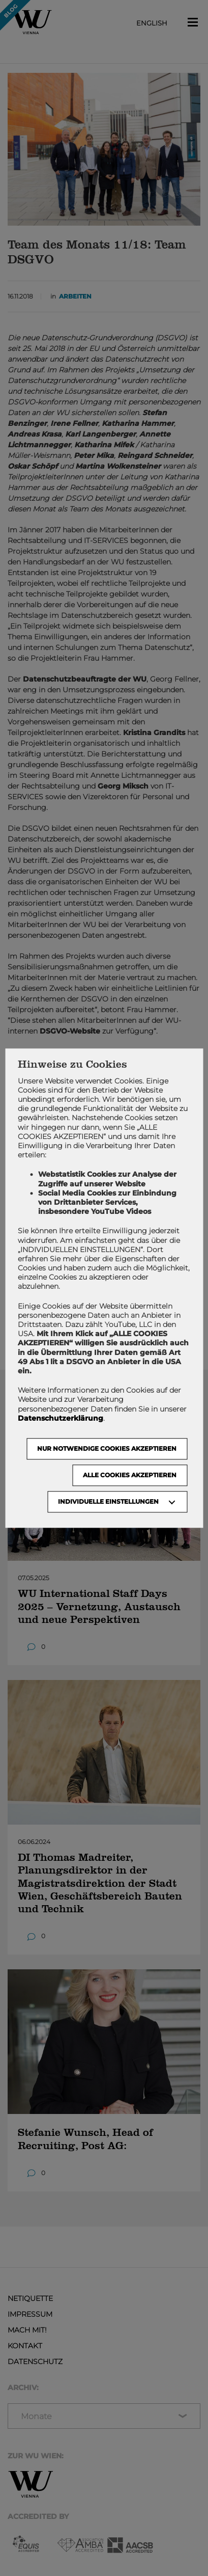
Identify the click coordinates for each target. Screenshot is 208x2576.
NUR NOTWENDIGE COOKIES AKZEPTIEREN (106, 1448)
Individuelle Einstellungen (108, 1501)
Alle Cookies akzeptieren (129, 1475)
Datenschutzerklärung (60, 1418)
